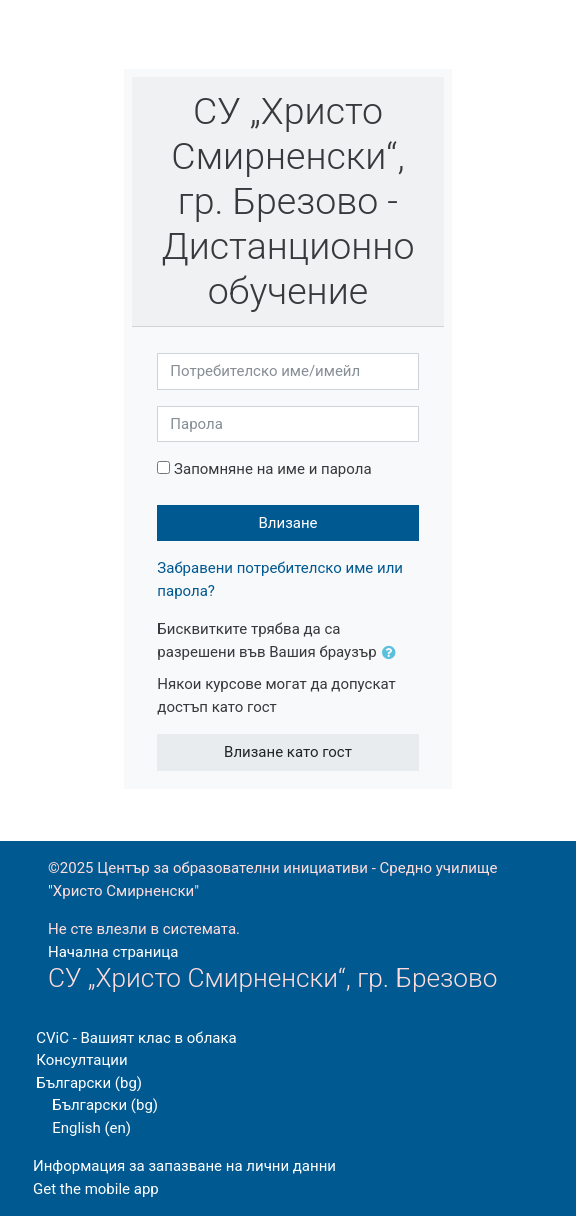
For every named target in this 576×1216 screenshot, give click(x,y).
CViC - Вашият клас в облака (136, 1038)
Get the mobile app (96, 1189)
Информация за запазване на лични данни (184, 1166)
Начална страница (113, 952)
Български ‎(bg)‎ (89, 1083)
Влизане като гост (288, 752)
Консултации (81, 1060)
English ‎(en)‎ (91, 1128)
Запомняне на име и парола (272, 469)
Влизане (287, 523)
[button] (393, 653)
